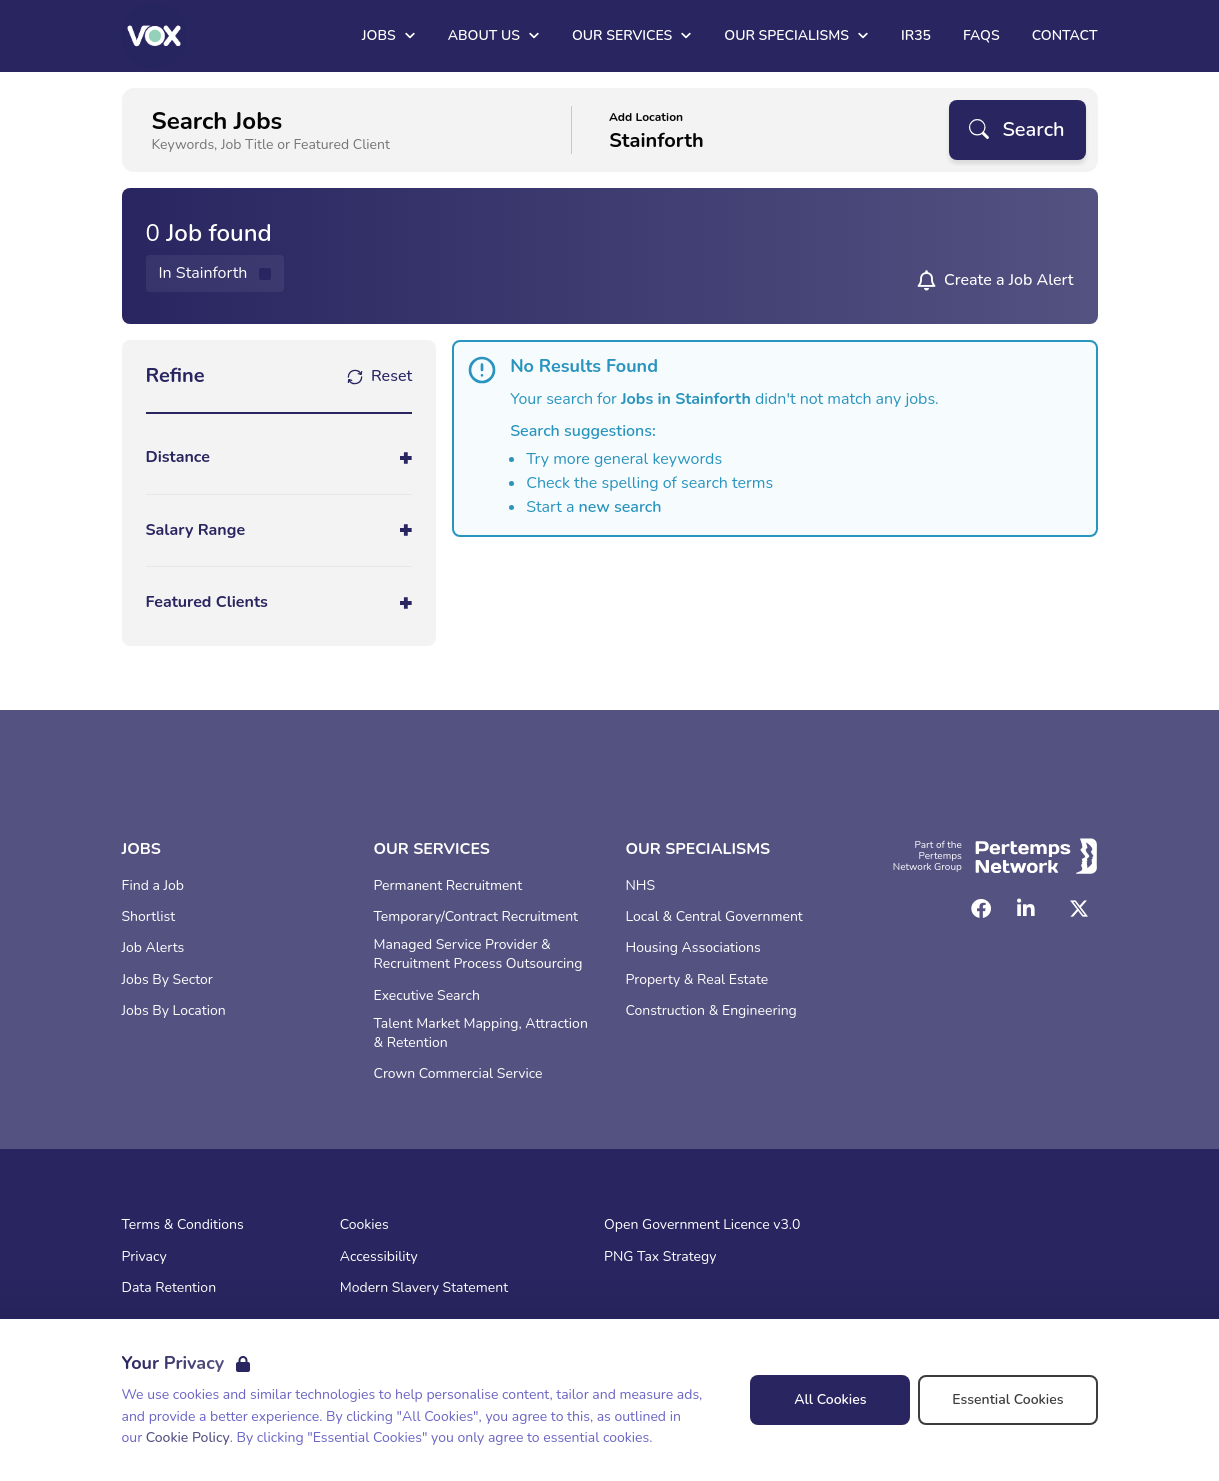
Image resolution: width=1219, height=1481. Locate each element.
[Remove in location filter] (215, 273)
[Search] (1017, 130)
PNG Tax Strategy (660, 1257)
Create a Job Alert (1009, 280)
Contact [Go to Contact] (1065, 35)
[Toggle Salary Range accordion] (279, 530)
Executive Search (427, 996)
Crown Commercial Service (458, 1074)
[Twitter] (1079, 909)
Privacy (144, 1257)
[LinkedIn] (1026, 909)
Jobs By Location (174, 1011)
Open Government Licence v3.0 (702, 1225)
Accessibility (379, 1257)
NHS (641, 886)
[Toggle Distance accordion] (279, 457)
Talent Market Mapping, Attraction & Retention (481, 1033)
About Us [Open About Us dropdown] (494, 35)
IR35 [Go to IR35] (916, 35)
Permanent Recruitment (448, 886)
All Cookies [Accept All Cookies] (830, 1399)
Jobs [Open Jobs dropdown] (389, 35)
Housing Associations (693, 948)
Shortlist (149, 917)
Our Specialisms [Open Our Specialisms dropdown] (796, 35)
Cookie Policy (188, 1437)
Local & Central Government (714, 917)
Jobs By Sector (167, 980)
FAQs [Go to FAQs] (981, 35)
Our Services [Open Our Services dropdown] (632, 35)
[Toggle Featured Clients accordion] (279, 602)
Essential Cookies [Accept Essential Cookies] (1007, 1399)
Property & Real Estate (697, 980)
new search (620, 507)
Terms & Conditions (183, 1225)
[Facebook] (981, 909)
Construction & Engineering (711, 1011)
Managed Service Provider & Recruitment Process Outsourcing (478, 954)
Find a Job (153, 886)
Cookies (364, 1225)
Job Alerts (153, 948)
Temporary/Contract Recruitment (476, 917)
